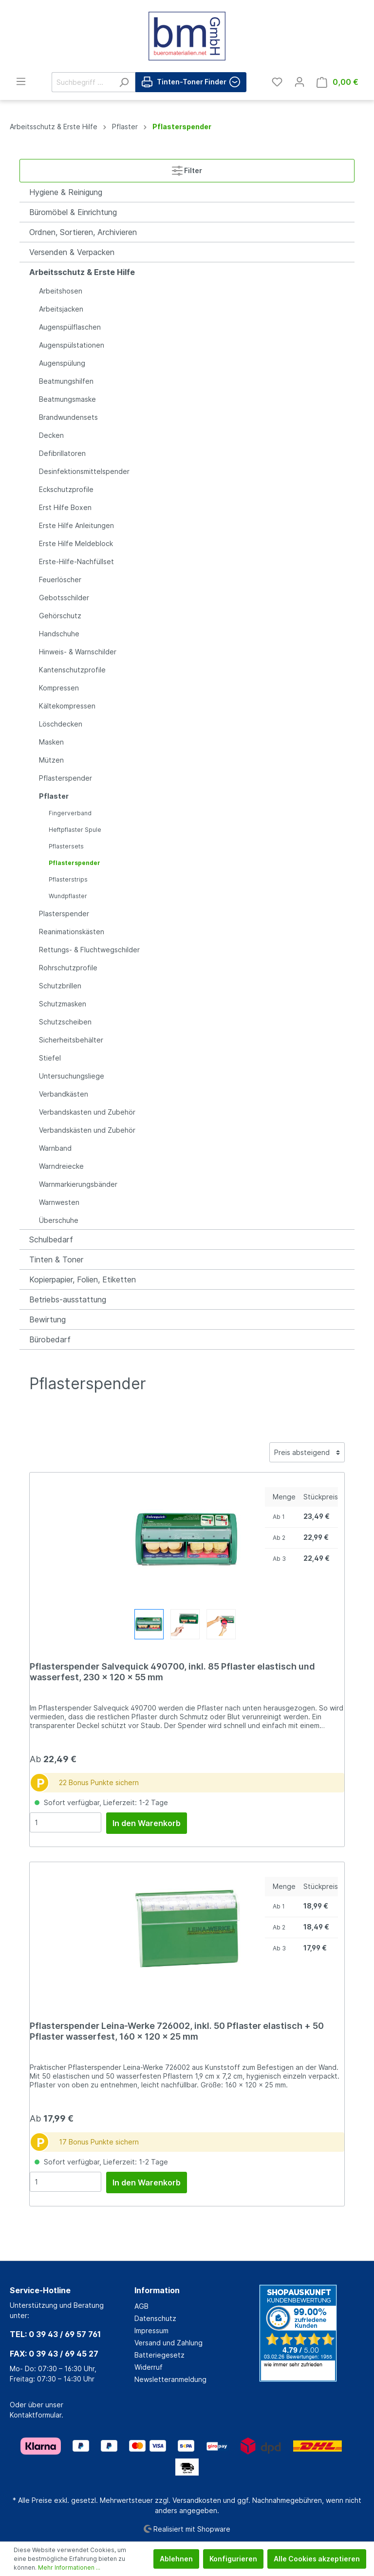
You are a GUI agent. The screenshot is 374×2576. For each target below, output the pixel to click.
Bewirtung (47, 1319)
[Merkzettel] (277, 82)
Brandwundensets (68, 417)
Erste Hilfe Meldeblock (76, 543)
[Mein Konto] (299, 82)
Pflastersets (66, 846)
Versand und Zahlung (168, 2343)
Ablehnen (176, 2559)
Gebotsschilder (64, 597)
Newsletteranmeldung (170, 2379)
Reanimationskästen (71, 931)
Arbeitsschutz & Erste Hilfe (82, 272)
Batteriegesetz (159, 2355)
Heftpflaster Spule (75, 829)
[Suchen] (123, 82)
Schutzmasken (62, 1004)
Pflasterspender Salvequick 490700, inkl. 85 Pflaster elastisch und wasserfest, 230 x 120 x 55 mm (172, 1671)
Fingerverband (70, 813)
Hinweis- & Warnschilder (77, 652)
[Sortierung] (307, 1452)
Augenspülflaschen (70, 327)
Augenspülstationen (71, 345)
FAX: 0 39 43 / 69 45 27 (54, 2354)
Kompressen (59, 688)
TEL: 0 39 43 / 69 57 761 (55, 2334)
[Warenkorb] (337, 82)
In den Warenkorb (146, 1823)
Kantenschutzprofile (72, 670)
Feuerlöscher (60, 579)
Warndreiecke (61, 1166)
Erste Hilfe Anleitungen (76, 525)
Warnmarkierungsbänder (78, 1184)
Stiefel (50, 1058)
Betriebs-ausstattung (67, 1299)
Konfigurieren (233, 2559)
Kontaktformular (35, 2415)
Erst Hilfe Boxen (65, 507)
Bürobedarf (50, 1339)
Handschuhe (59, 633)
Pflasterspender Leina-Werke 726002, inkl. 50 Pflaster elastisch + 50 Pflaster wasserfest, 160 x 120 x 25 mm (177, 2031)
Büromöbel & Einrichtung (73, 212)
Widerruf (148, 2367)
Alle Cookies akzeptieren (317, 2559)
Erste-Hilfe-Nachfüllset (76, 561)
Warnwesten (59, 1202)
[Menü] (21, 81)
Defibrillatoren (62, 453)
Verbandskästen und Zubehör (87, 1130)
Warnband (55, 1148)
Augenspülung (62, 363)
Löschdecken (60, 724)
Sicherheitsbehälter (71, 1040)
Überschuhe (58, 1220)
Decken (51, 435)
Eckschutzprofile (66, 489)
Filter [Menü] (187, 168)
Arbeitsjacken (61, 309)
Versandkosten (196, 2500)
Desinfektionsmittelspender (84, 471)
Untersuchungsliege (71, 1076)
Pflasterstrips (68, 879)
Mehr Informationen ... (69, 2567)
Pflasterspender (65, 778)
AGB (141, 2306)
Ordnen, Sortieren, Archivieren (83, 232)
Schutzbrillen (60, 986)
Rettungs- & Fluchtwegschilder (89, 949)
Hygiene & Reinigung (65, 192)
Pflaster (54, 796)
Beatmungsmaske (67, 399)
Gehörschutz (60, 615)
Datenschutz (155, 2318)
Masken (51, 742)
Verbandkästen (63, 1094)
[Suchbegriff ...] (82, 82)
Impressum (151, 2330)
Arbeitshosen (60, 291)
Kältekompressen (67, 706)
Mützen (51, 760)
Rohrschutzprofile (68, 968)
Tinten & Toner (56, 1259)
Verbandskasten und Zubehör (87, 1112)
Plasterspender (64, 913)
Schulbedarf (51, 1239)
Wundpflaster (68, 896)
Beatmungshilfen (66, 381)
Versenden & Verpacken (71, 252)
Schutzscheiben (65, 1022)
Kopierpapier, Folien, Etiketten (82, 1279)
